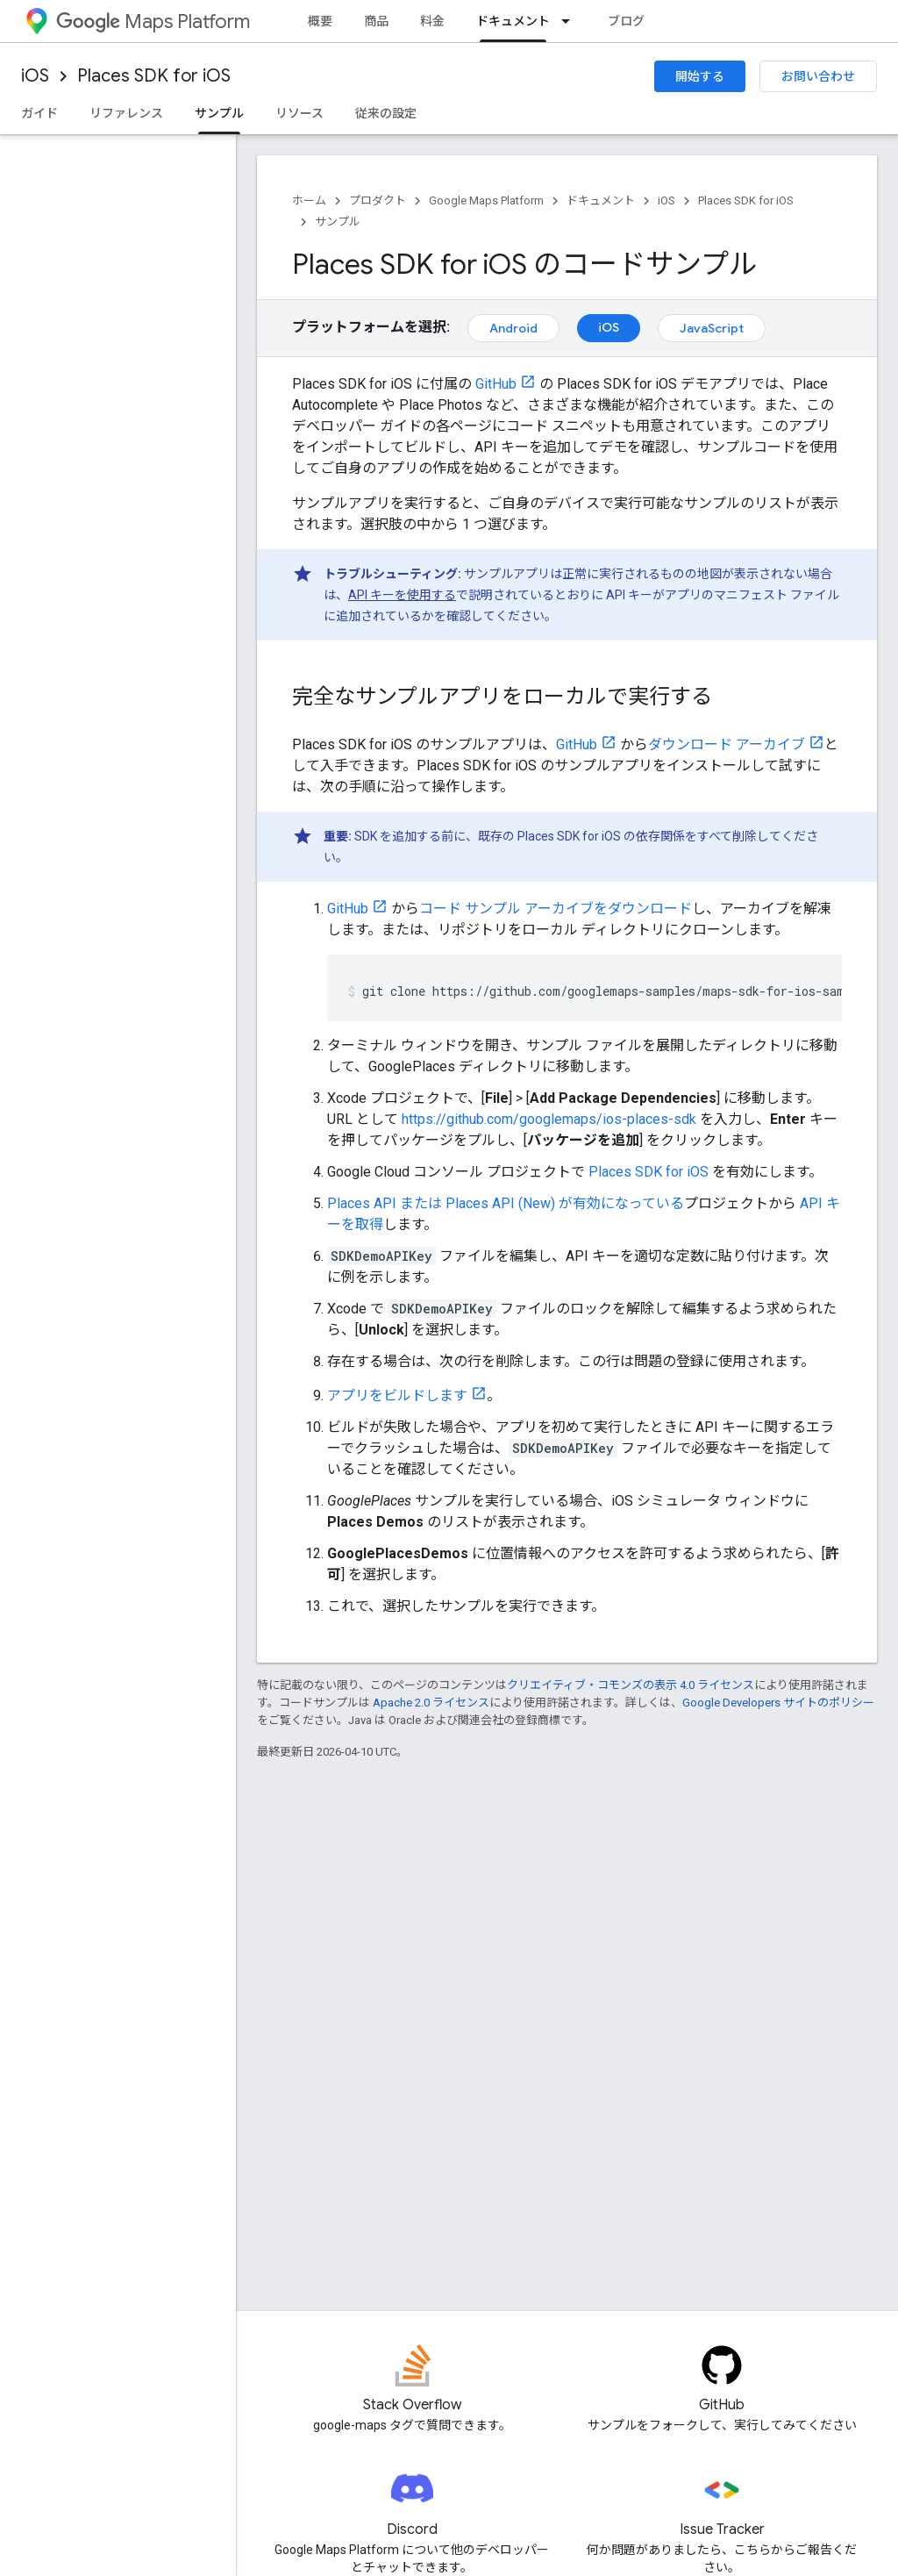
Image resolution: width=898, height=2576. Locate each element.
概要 (320, 21)
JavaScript (712, 328)
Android (513, 328)
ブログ (626, 21)
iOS (35, 76)
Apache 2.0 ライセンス (431, 1702)
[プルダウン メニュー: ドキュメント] (571, 21)
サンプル (337, 221)
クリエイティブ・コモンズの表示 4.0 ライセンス (630, 1685)
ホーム (309, 200)
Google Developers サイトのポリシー (778, 1702)
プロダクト (377, 200)
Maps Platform (153, 21)
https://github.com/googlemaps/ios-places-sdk (549, 1119)
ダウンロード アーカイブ (726, 744)
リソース (299, 113)
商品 (376, 21)
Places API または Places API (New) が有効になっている (505, 1203)
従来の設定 (386, 113)
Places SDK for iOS (154, 76)
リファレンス (126, 113)
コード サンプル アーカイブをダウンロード (555, 908)
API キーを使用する (402, 595)
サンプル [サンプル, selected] (219, 113)
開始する (699, 76)
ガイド (39, 113)
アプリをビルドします (397, 1395)
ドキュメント (601, 200)
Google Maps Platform (486, 200)
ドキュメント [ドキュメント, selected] (513, 21)
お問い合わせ (818, 76)
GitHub (496, 384)
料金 (432, 21)
